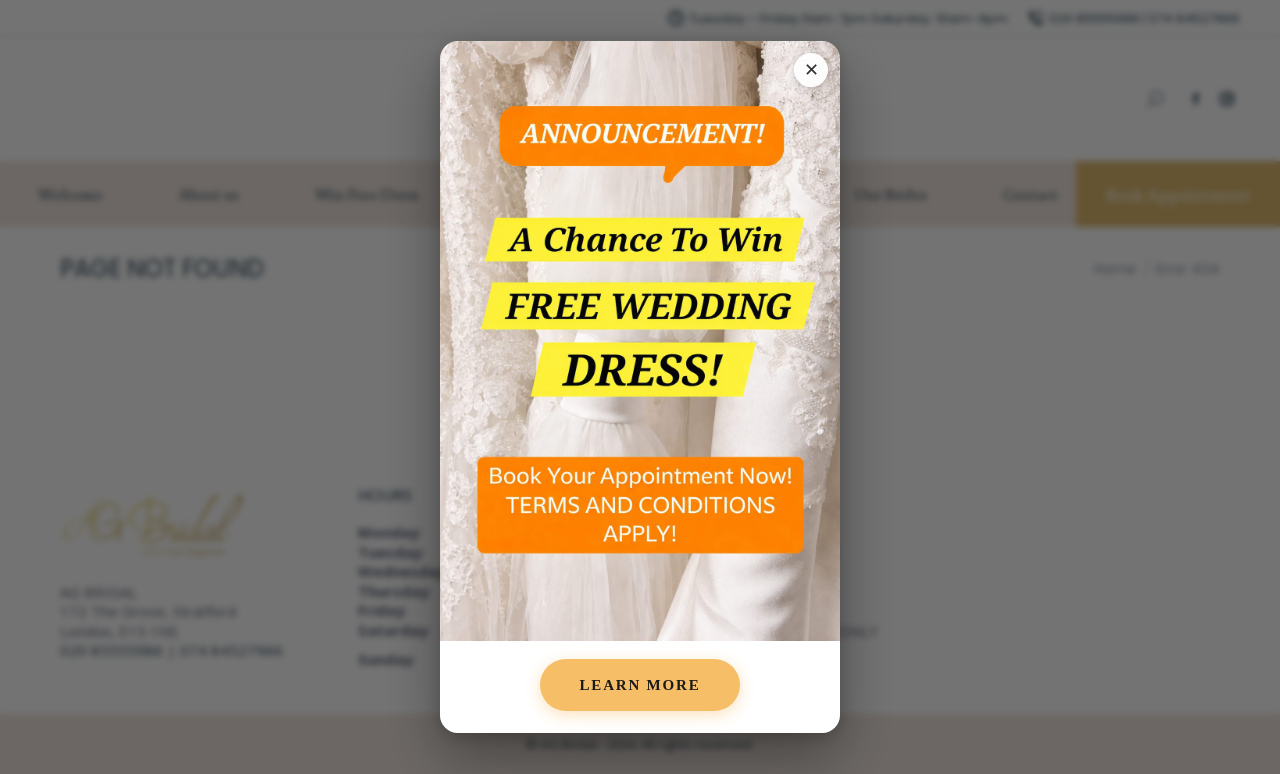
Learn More (640, 685)
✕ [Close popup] (811, 70)
